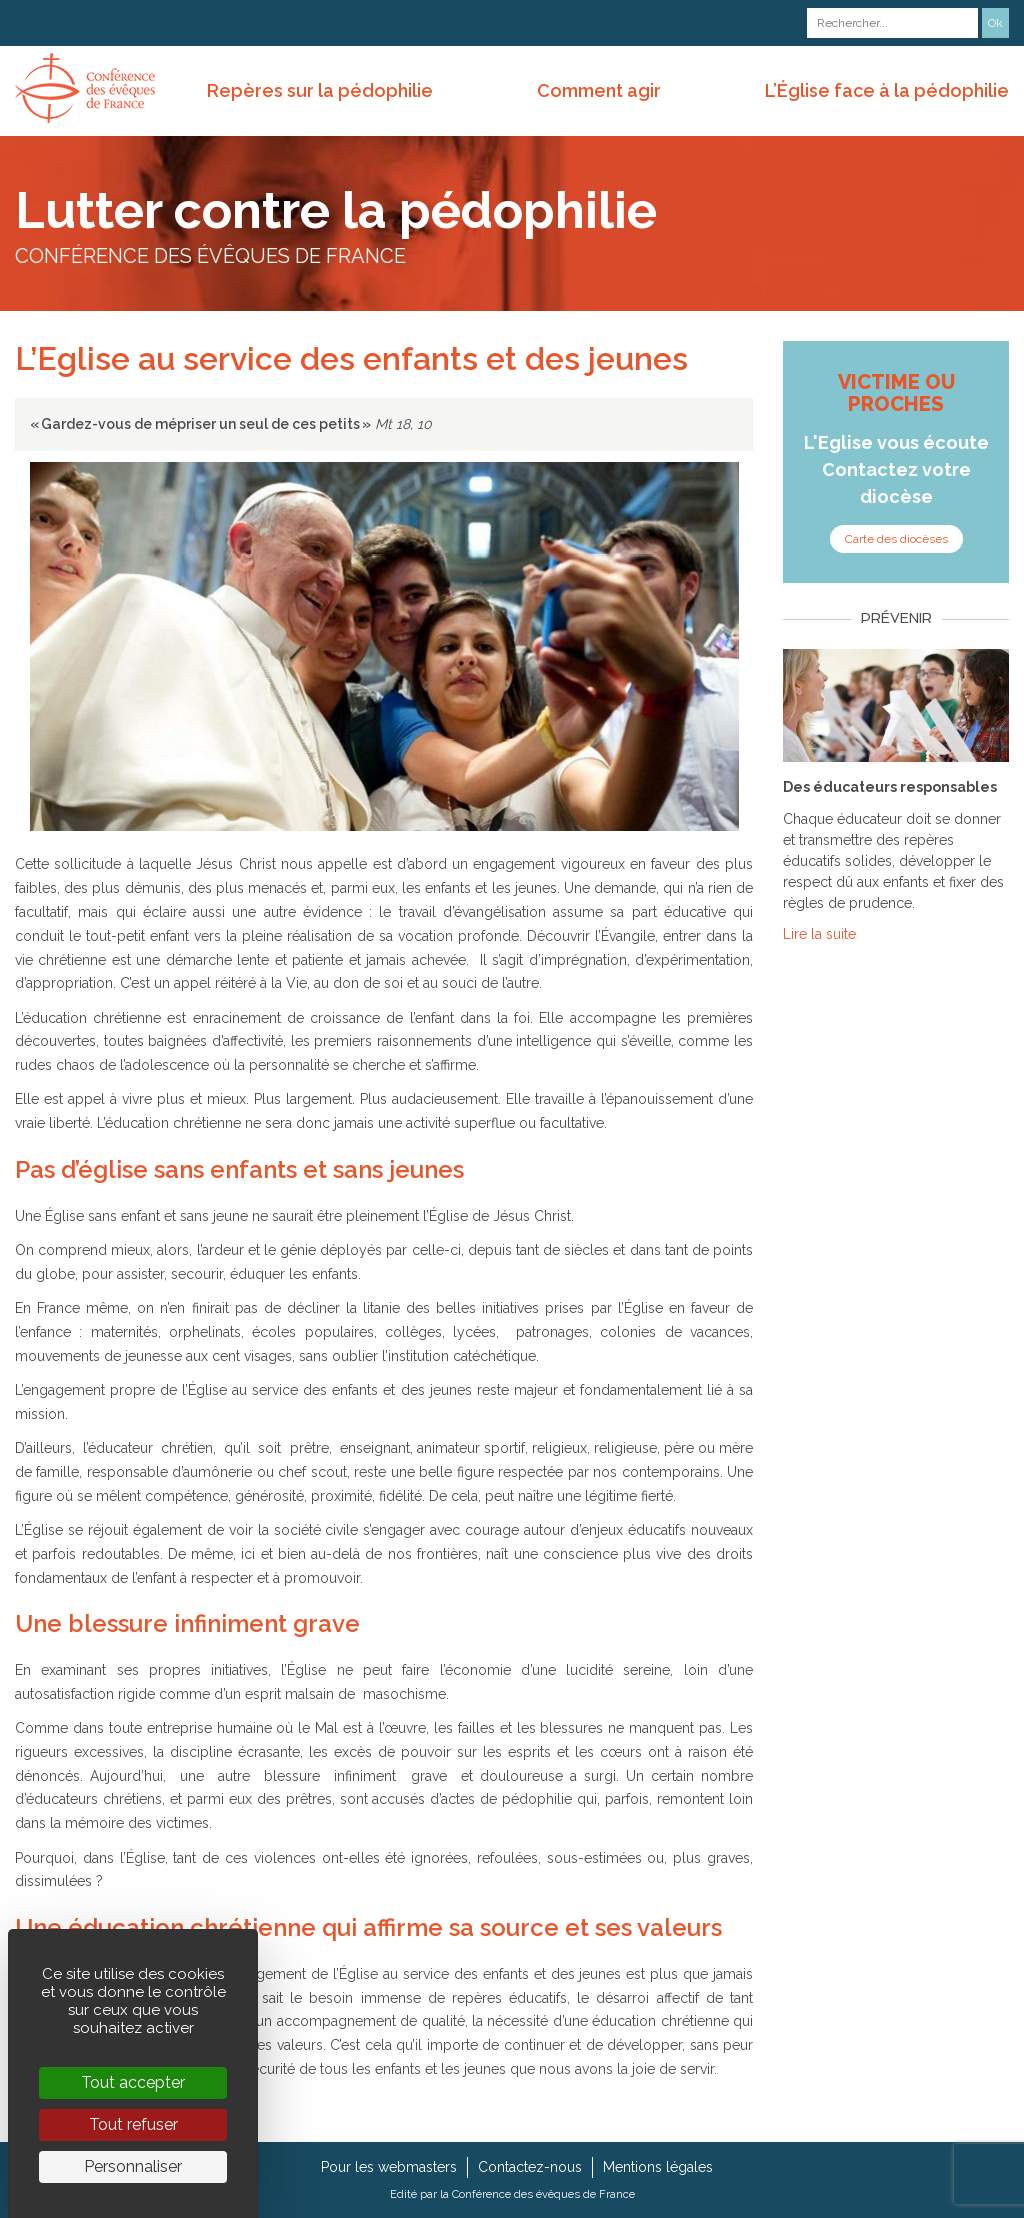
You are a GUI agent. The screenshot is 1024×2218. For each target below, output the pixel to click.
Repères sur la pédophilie (320, 90)
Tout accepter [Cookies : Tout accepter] (133, 2082)
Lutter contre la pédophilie (336, 210)
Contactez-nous (530, 2167)
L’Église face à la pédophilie (887, 90)
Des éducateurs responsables (890, 787)
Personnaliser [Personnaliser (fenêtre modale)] (133, 2166)
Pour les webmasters (389, 2167)
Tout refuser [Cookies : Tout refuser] (133, 2124)
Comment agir (599, 90)
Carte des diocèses (896, 539)
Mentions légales (658, 2167)
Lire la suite (819, 934)
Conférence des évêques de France (543, 2194)
